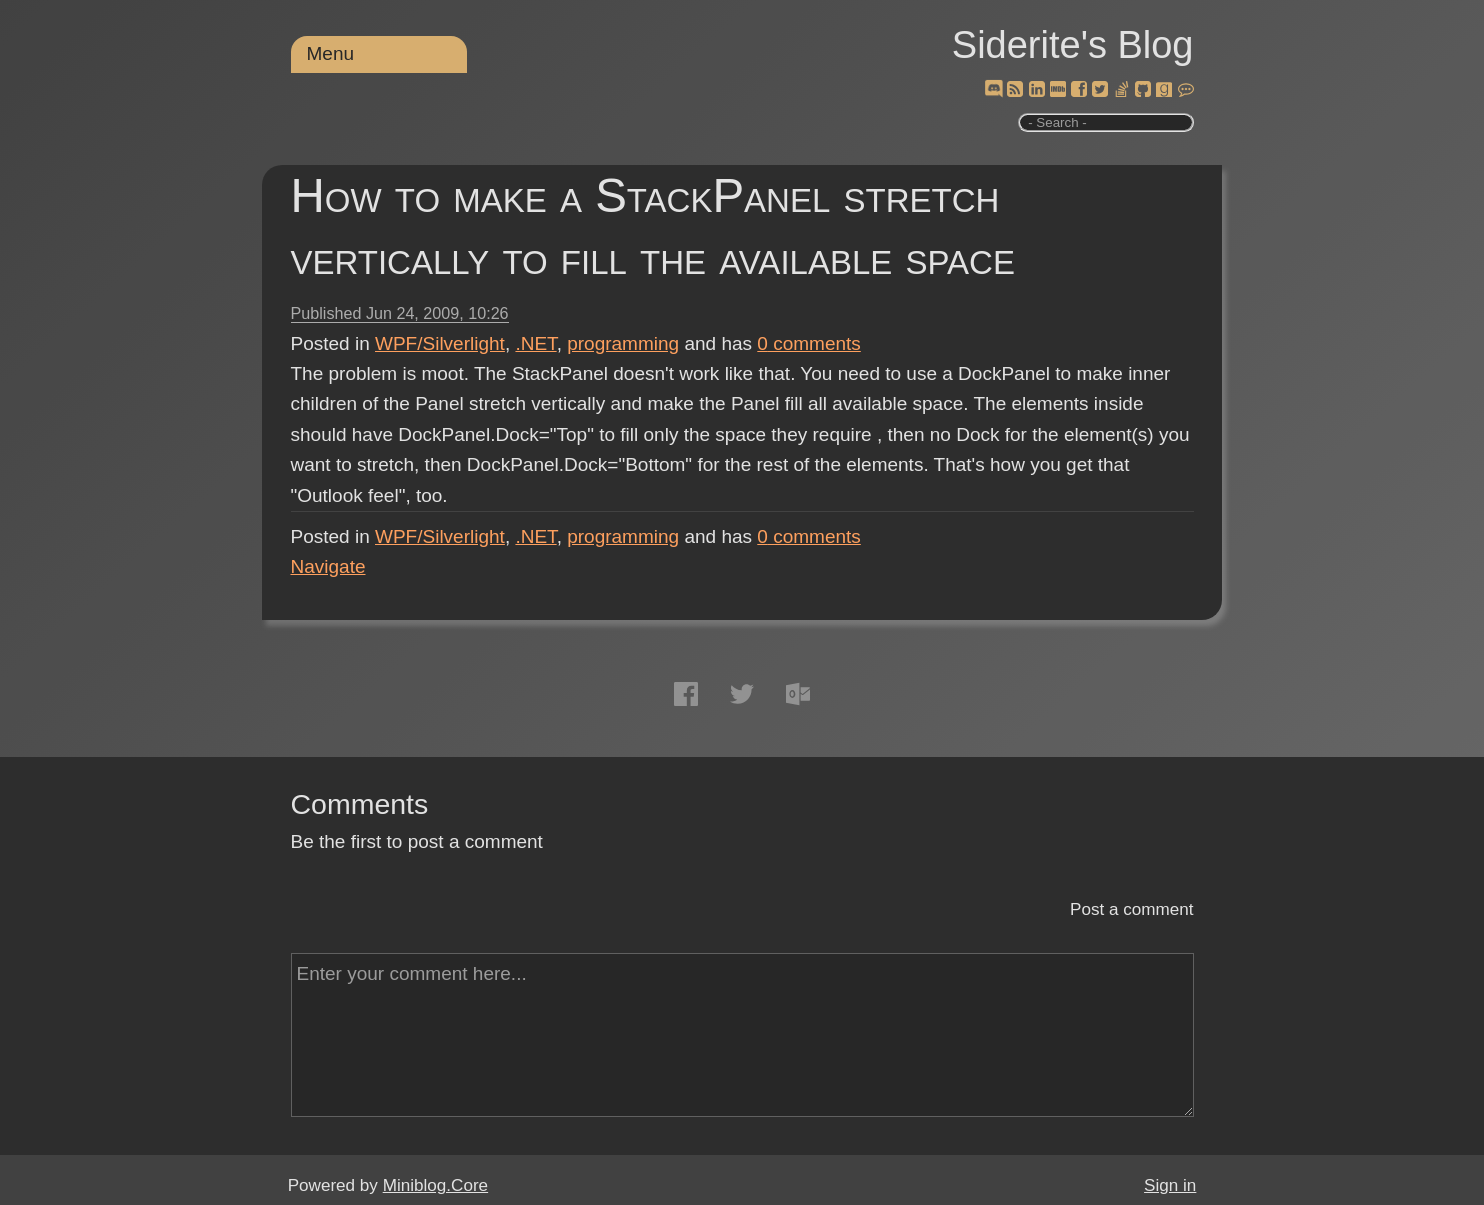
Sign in (1170, 1185)
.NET (535, 343)
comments (809, 343)
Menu (331, 53)
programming (623, 343)
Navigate (328, 566)
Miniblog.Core (435, 1185)
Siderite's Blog (1073, 45)
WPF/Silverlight (440, 343)
